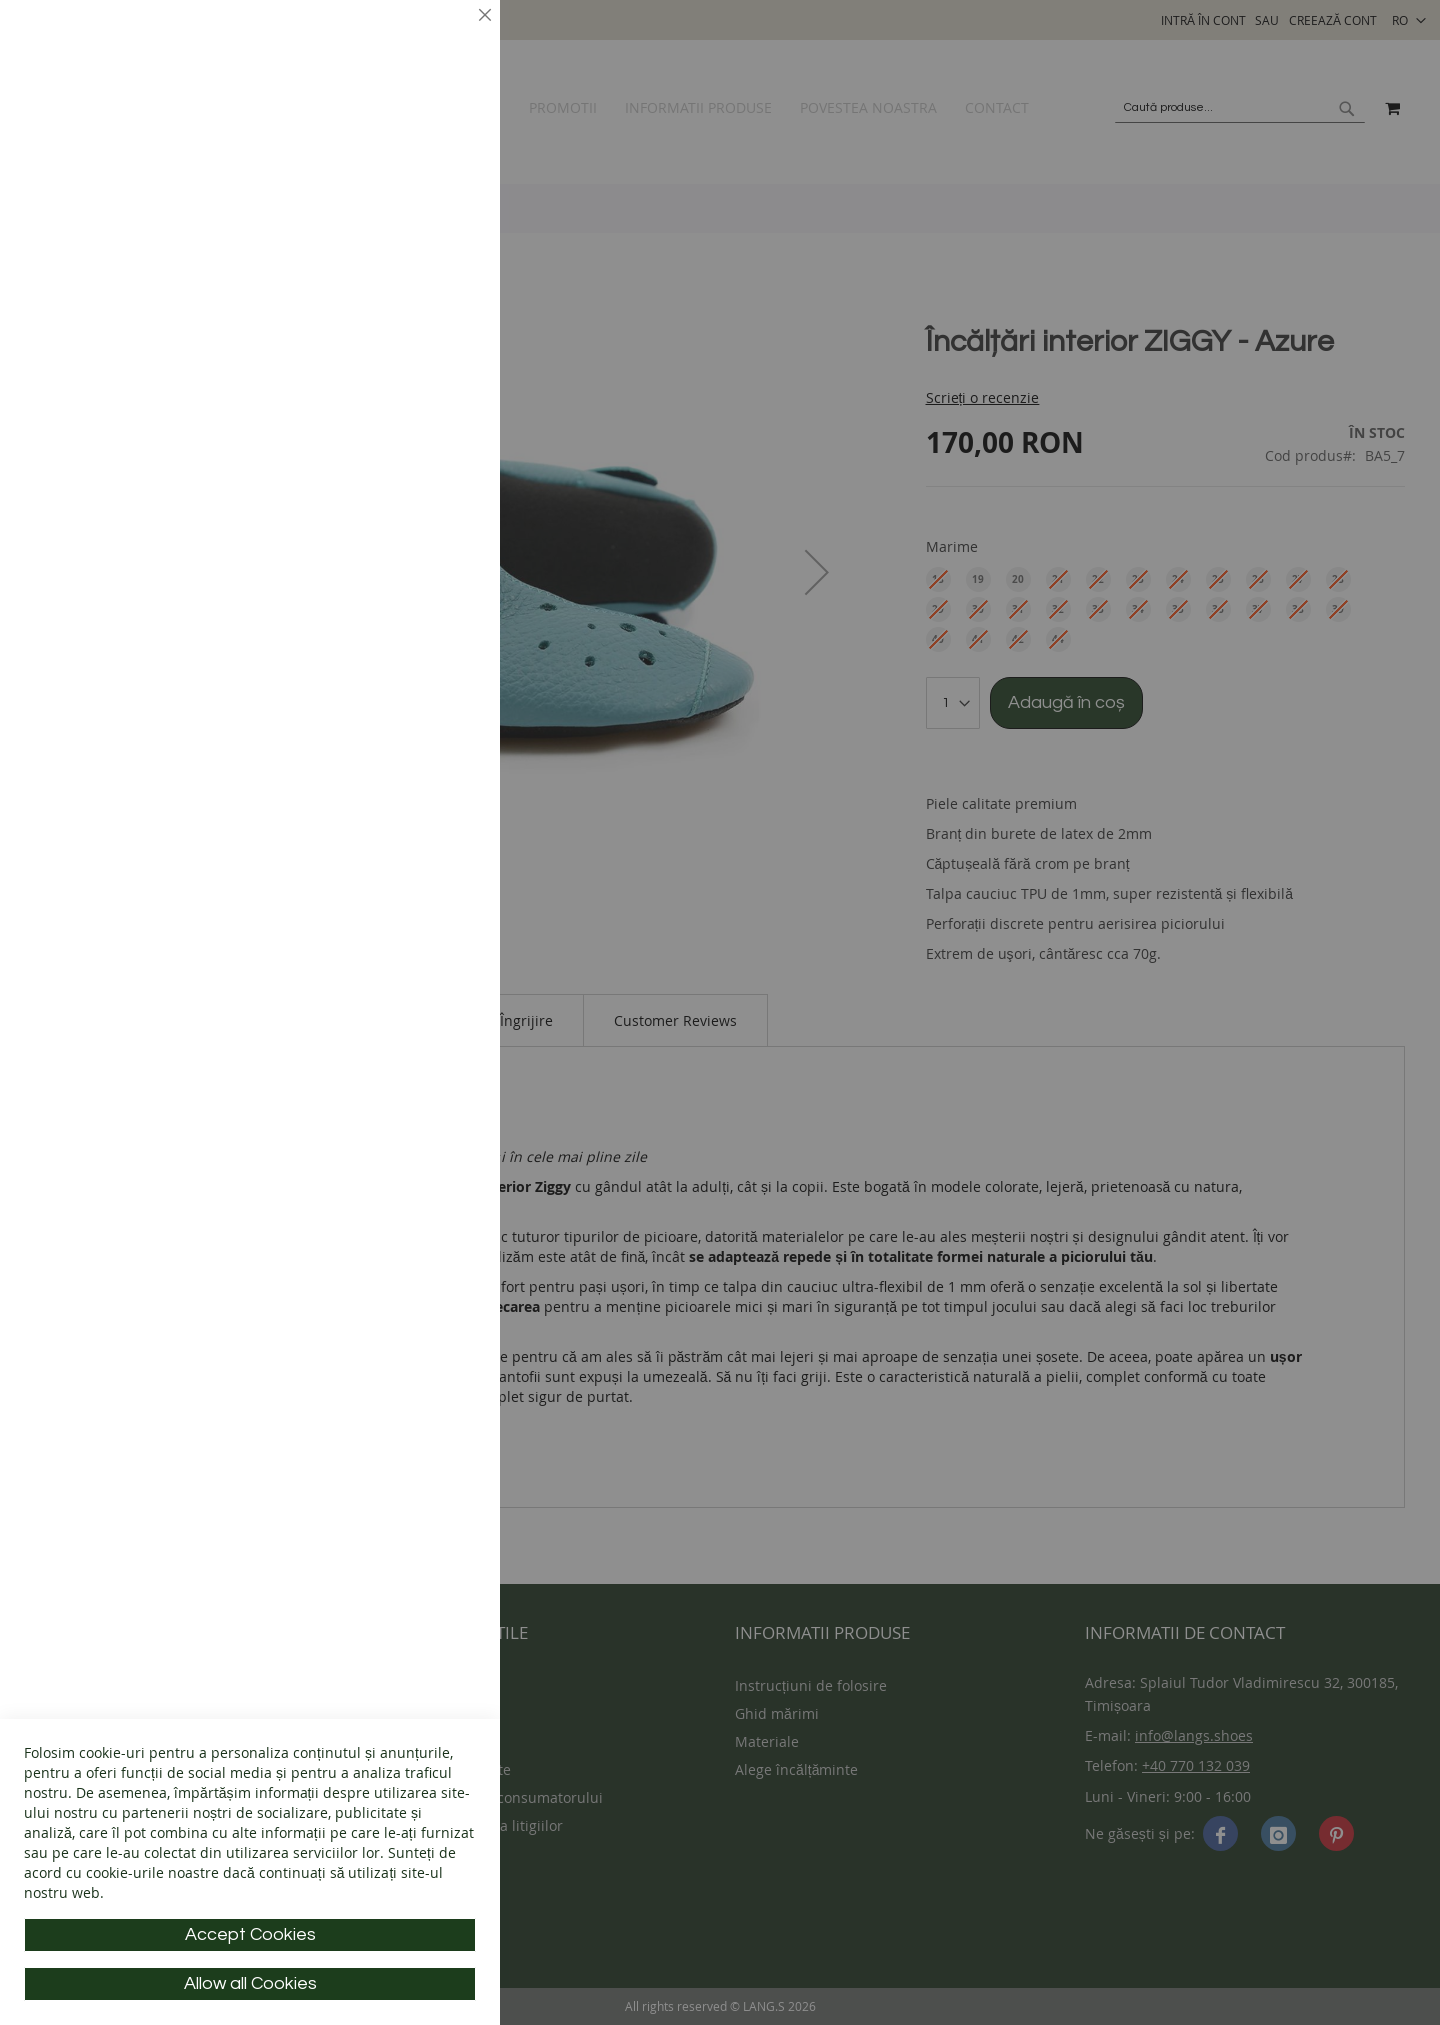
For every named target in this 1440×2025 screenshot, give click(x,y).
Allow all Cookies (250, 1983)
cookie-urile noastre (152, 1872)
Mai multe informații (405, 175)
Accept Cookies (250, 1934)
